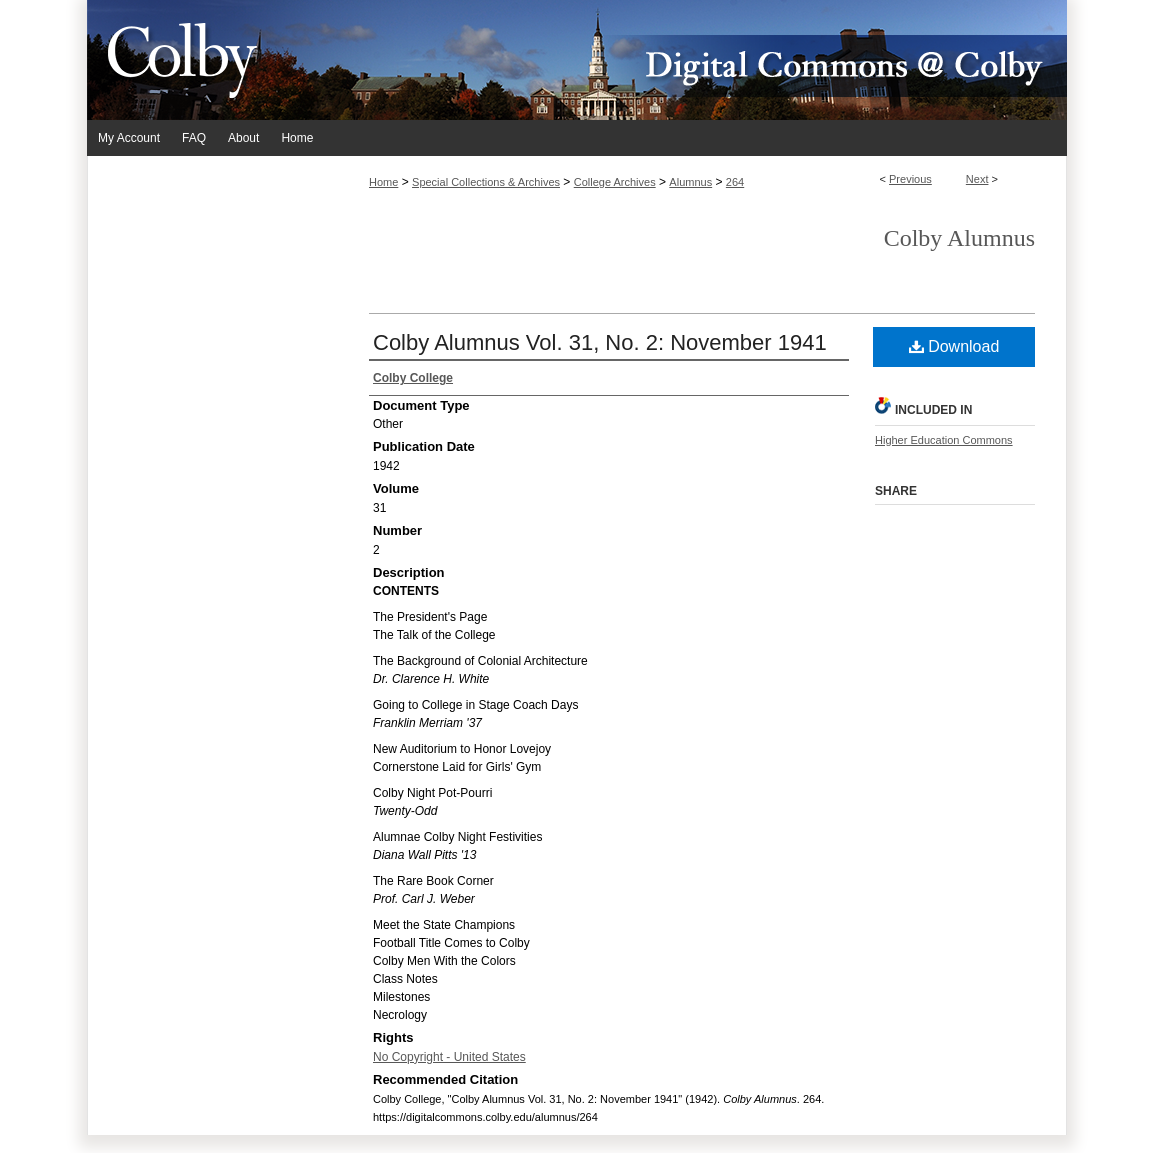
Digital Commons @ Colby (697, 60)
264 (735, 182)
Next (977, 179)
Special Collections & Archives (486, 182)
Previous (910, 179)
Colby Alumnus (959, 238)
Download (954, 346)
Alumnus (690, 182)
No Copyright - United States (449, 1057)
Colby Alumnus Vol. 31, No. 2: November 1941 (600, 342)
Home (383, 182)
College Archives (615, 182)
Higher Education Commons (944, 440)
